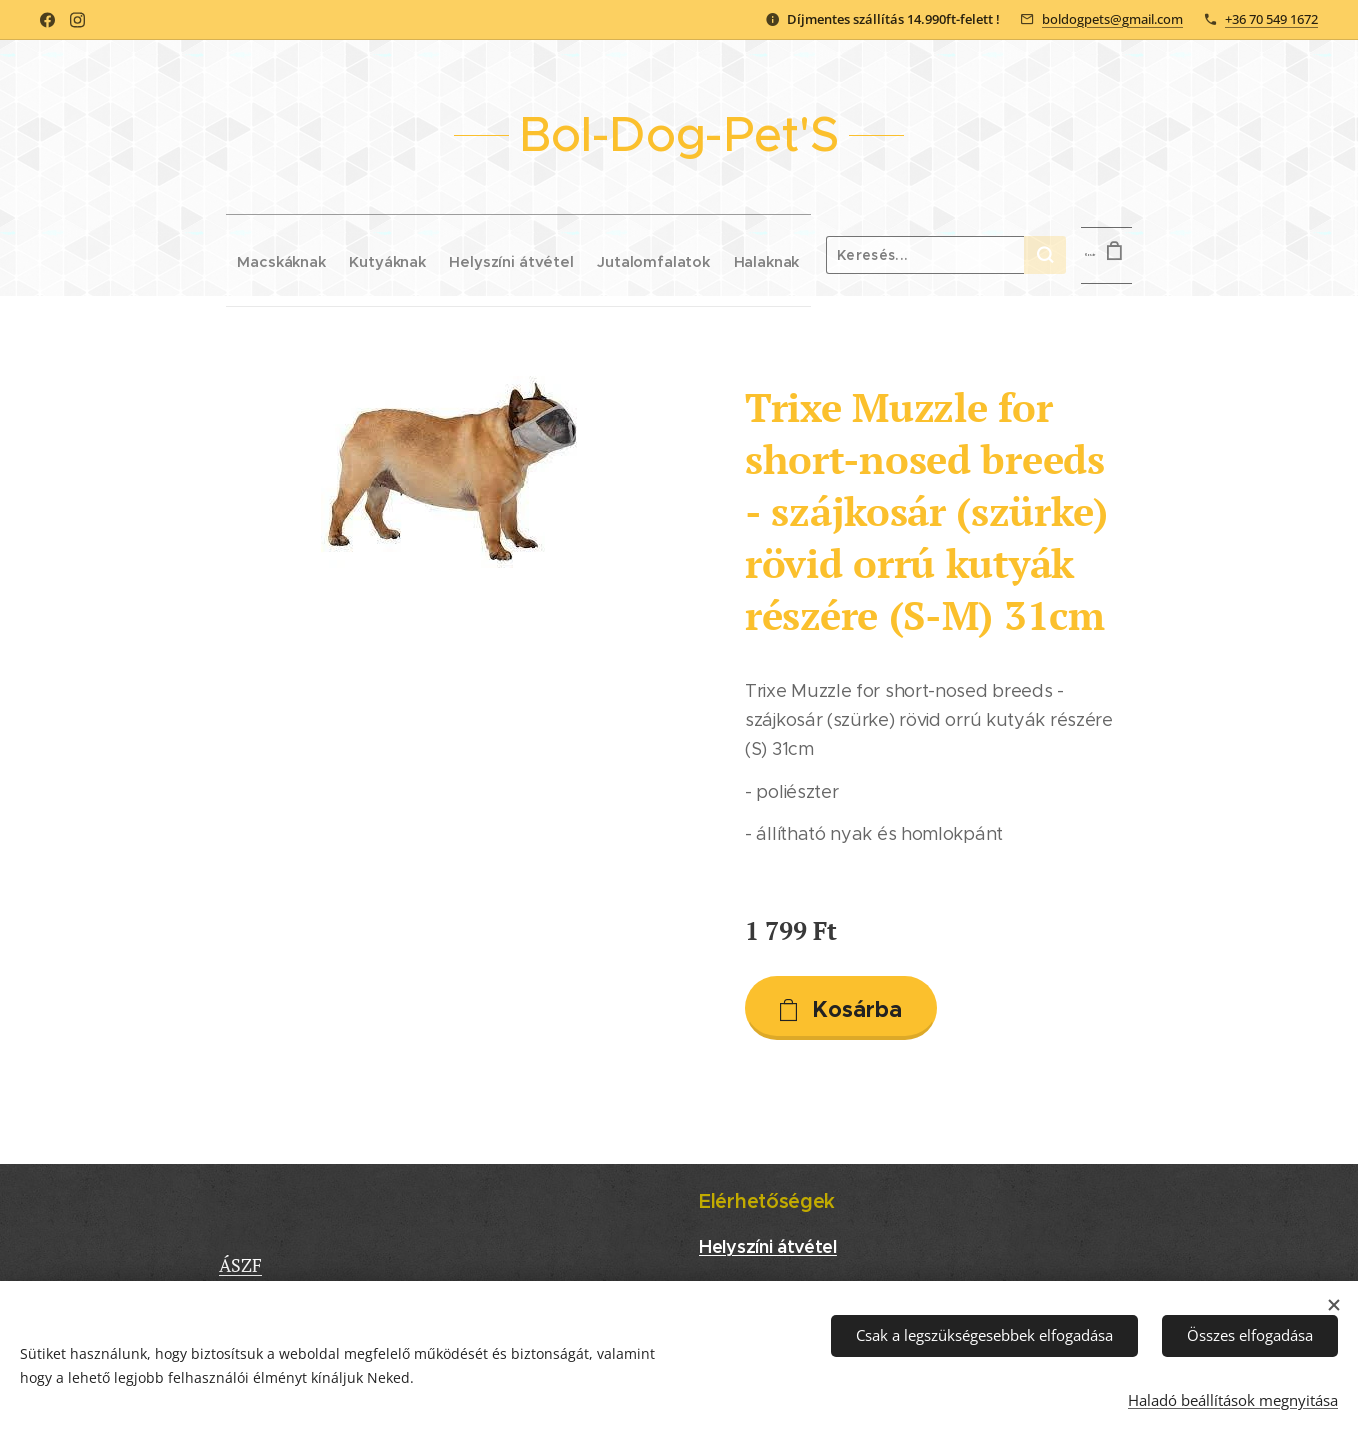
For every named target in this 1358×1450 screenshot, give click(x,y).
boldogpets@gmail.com (1112, 19)
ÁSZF (240, 1265)
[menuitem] (236, 255)
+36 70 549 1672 (1271, 19)
